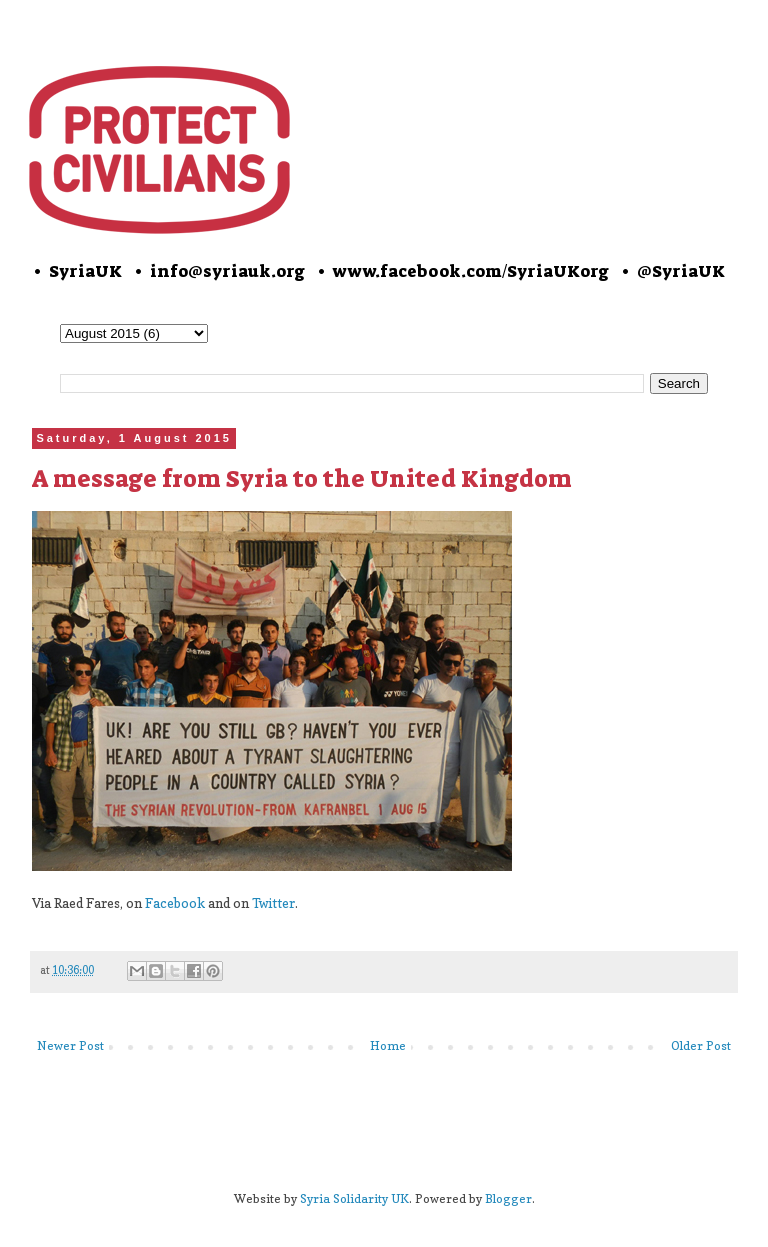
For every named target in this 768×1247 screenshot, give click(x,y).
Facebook (175, 903)
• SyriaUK (76, 271)
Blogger (508, 1198)
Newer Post (70, 1045)
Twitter (273, 903)
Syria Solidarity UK (354, 1198)
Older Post (701, 1045)
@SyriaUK (681, 271)
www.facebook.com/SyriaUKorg (471, 271)
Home (388, 1045)
